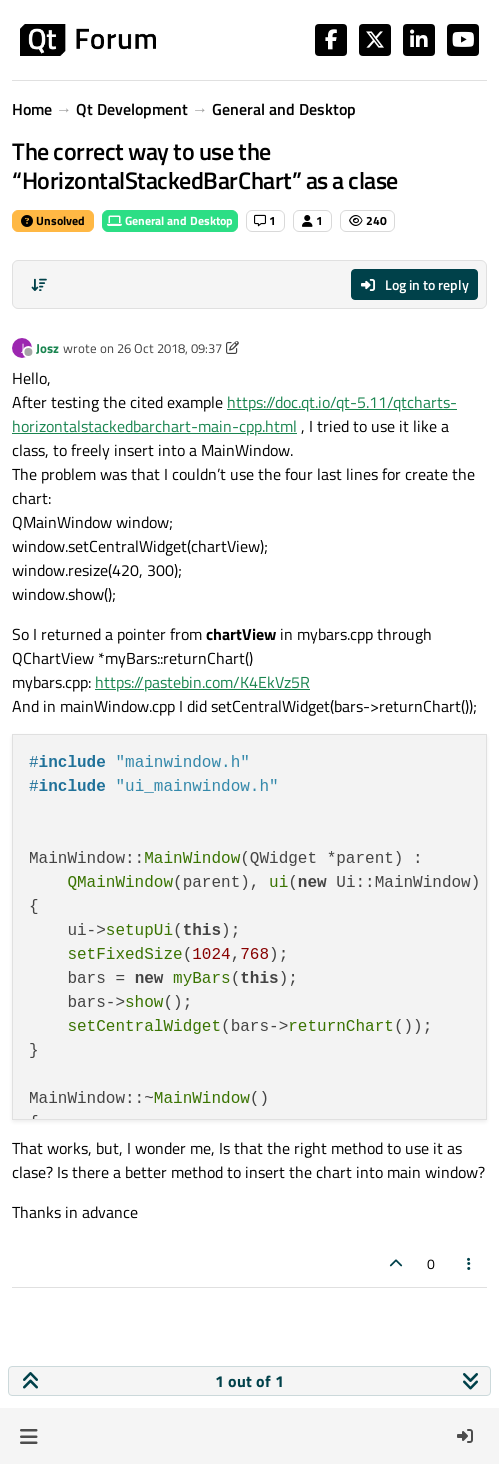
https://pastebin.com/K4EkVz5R (202, 682)
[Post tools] (470, 1263)
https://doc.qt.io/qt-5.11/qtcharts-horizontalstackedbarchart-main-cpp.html (234, 414)
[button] (28, 1436)
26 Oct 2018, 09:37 (169, 348)
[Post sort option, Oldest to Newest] (39, 285)
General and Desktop (170, 220)
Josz (47, 348)
